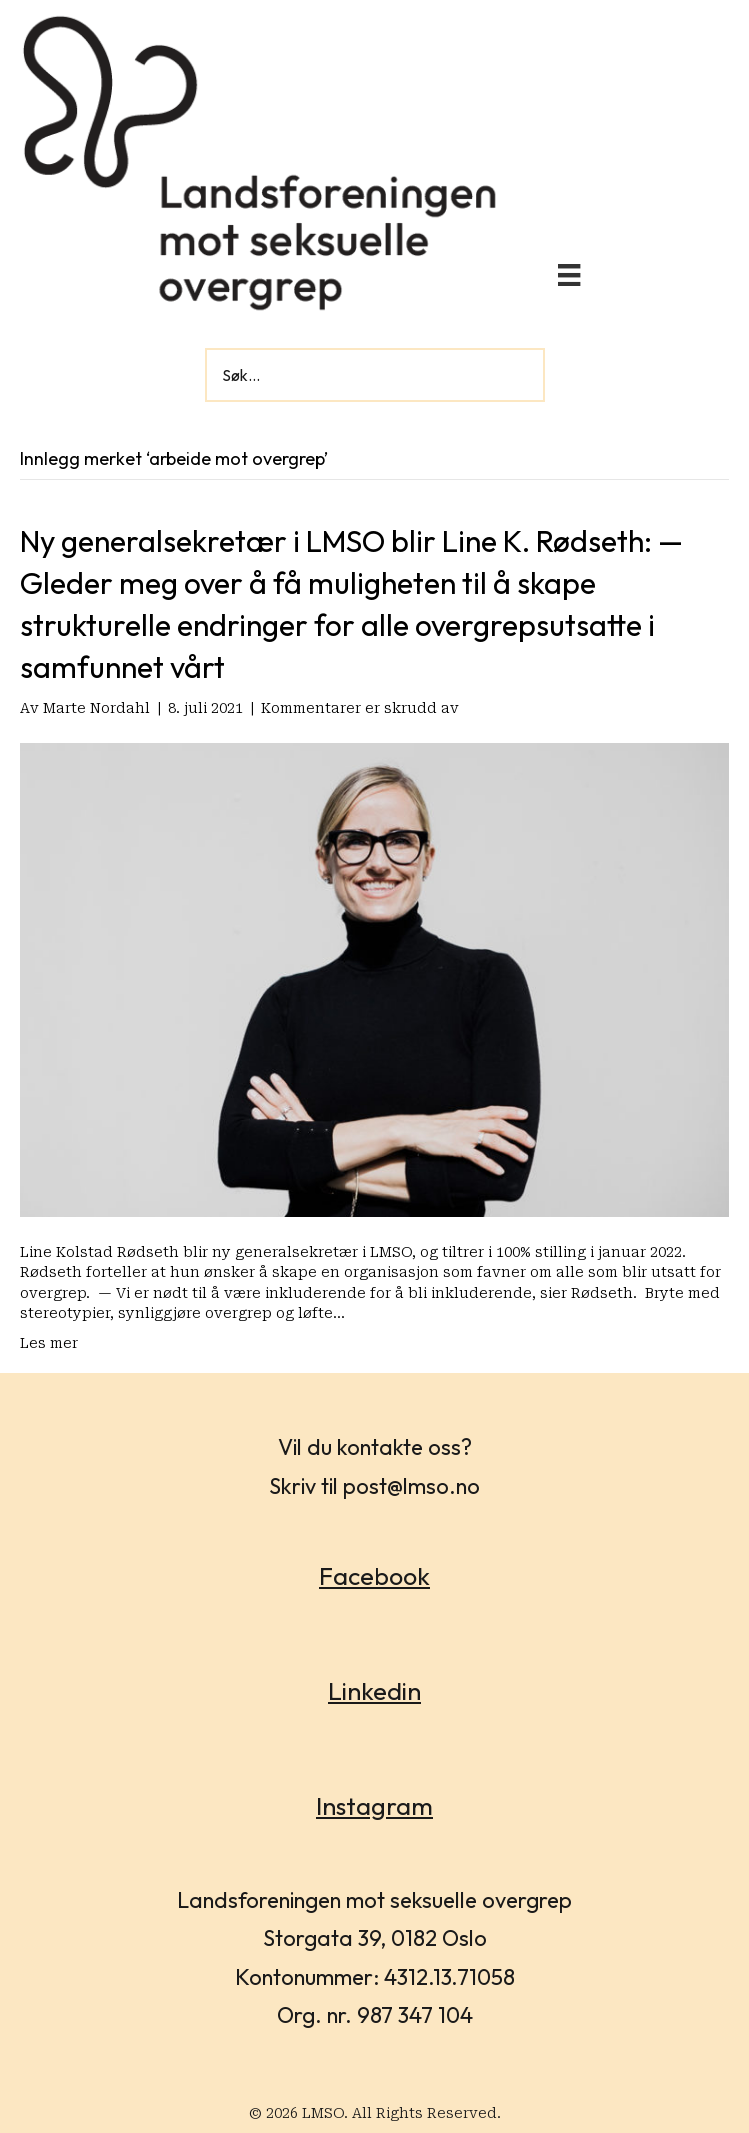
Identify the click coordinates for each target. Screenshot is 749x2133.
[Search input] (375, 375)
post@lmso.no (411, 1486)
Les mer (49, 1343)
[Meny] (569, 275)
